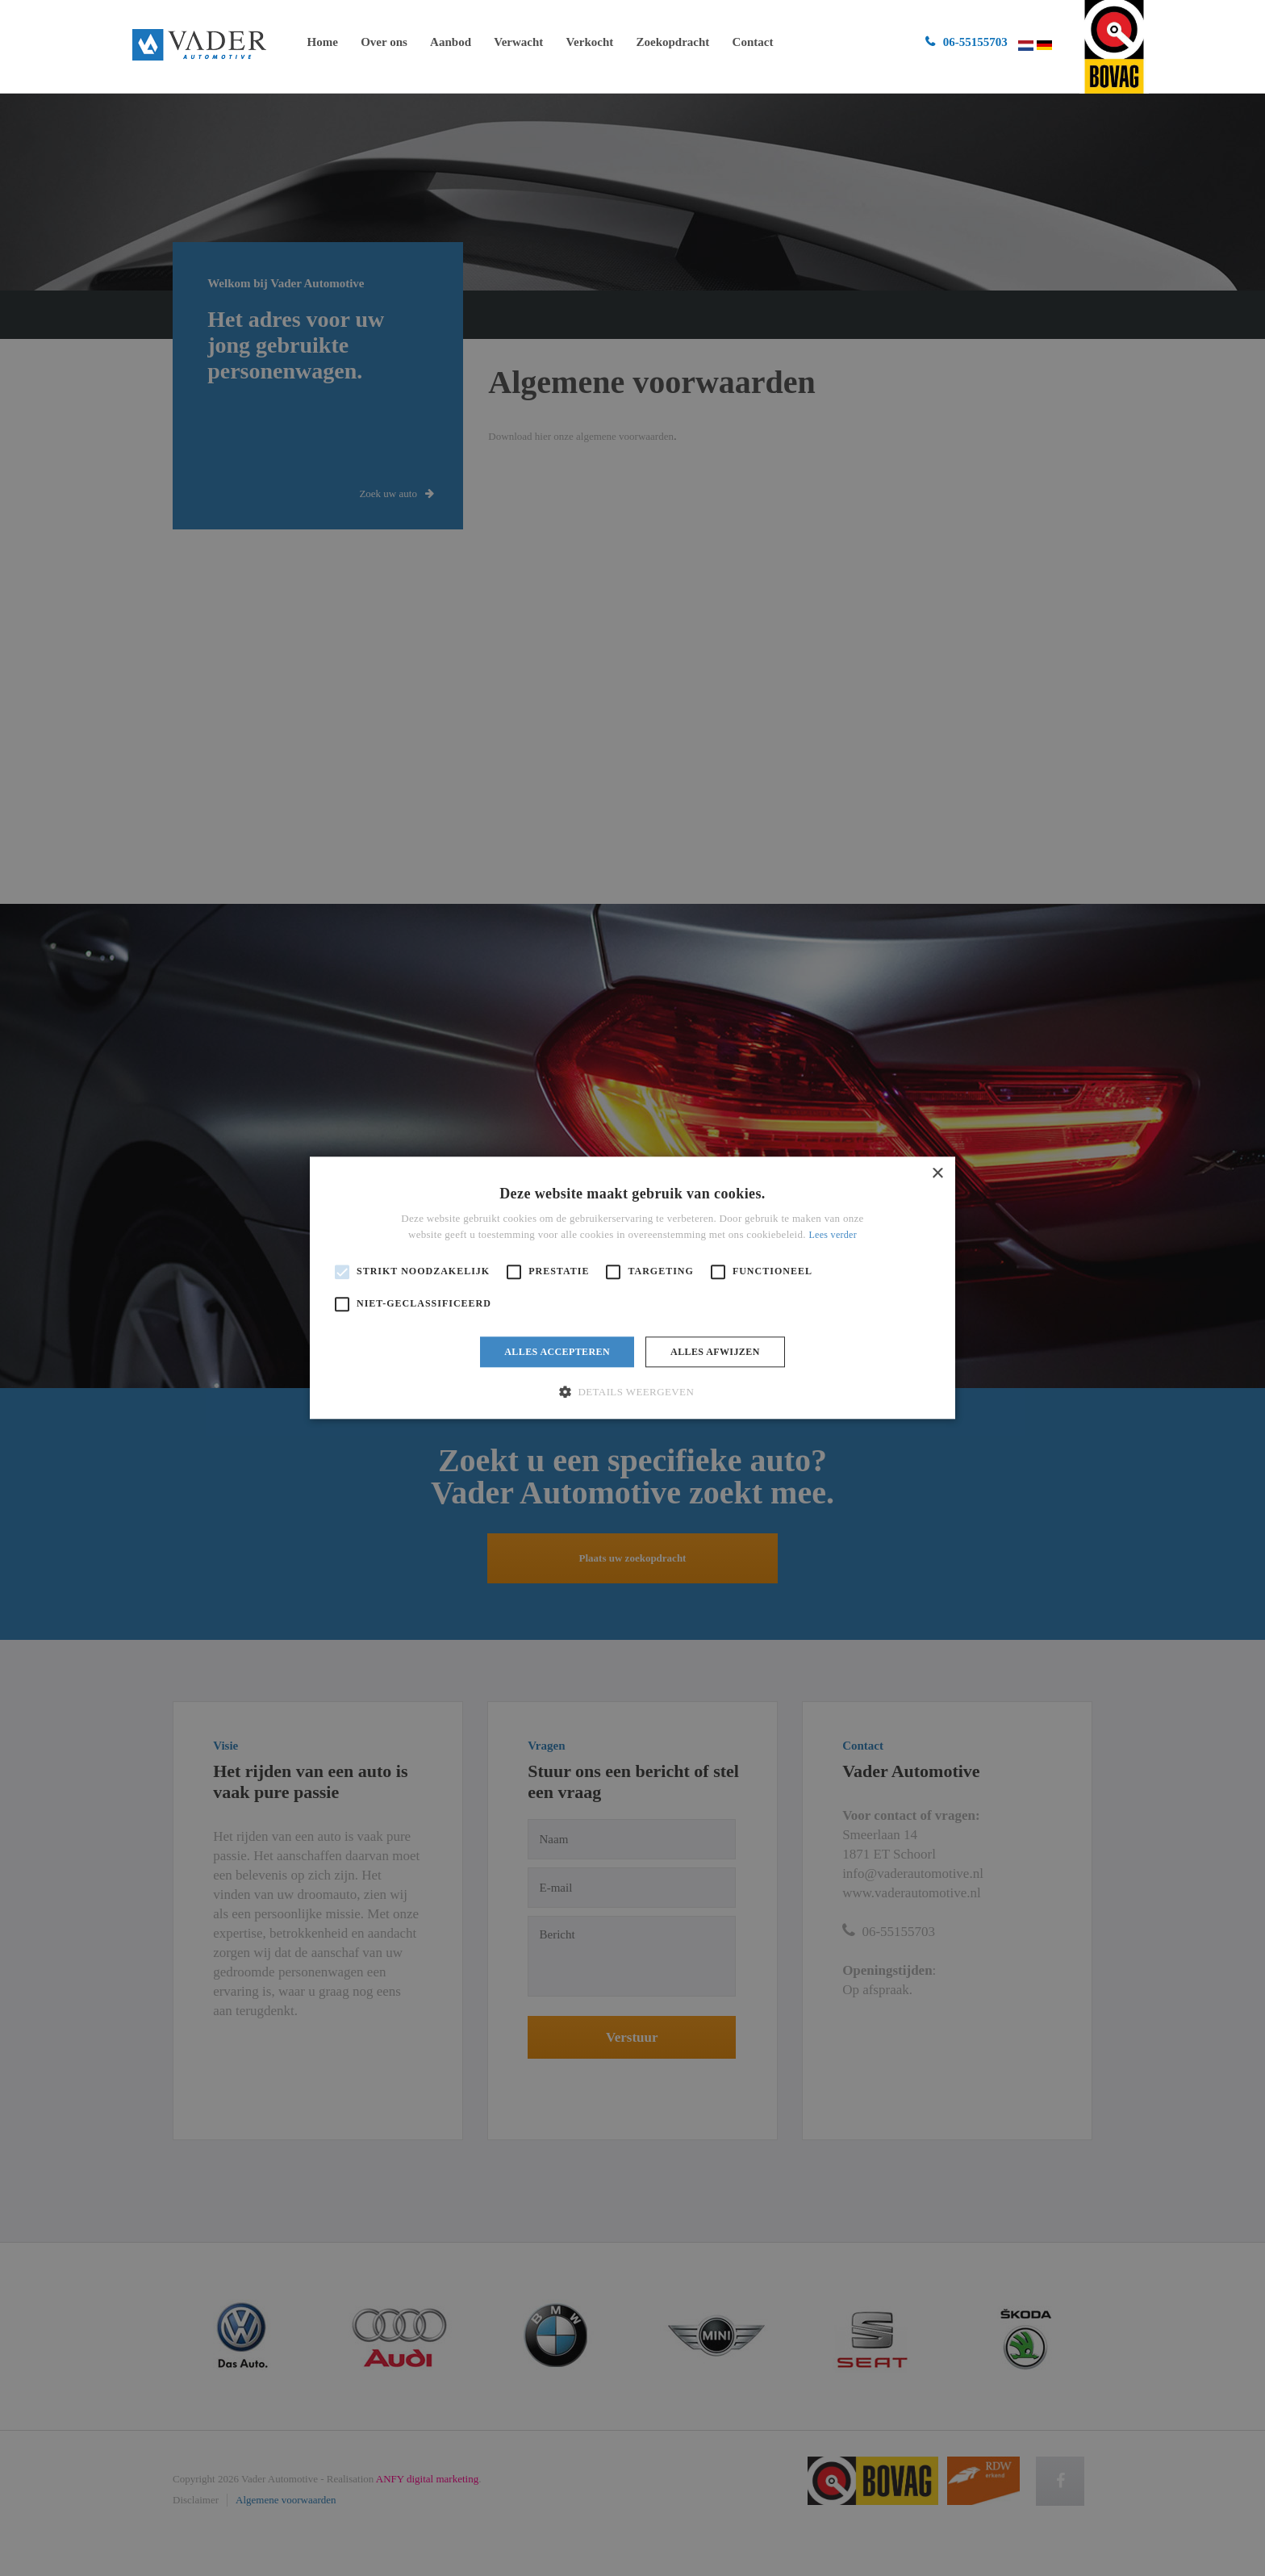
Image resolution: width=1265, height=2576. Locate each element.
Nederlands (1026, 45)
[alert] (632, 1288)
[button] (632, 1391)
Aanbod (450, 42)
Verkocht (590, 42)
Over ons (384, 42)
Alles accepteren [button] (557, 1351)
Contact (753, 42)
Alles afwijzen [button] (715, 1351)
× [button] (937, 1174)
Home (322, 42)
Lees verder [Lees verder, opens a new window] (832, 1235)
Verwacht (518, 42)
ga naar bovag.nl (1114, 47)
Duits (1045, 45)
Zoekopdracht (672, 42)
